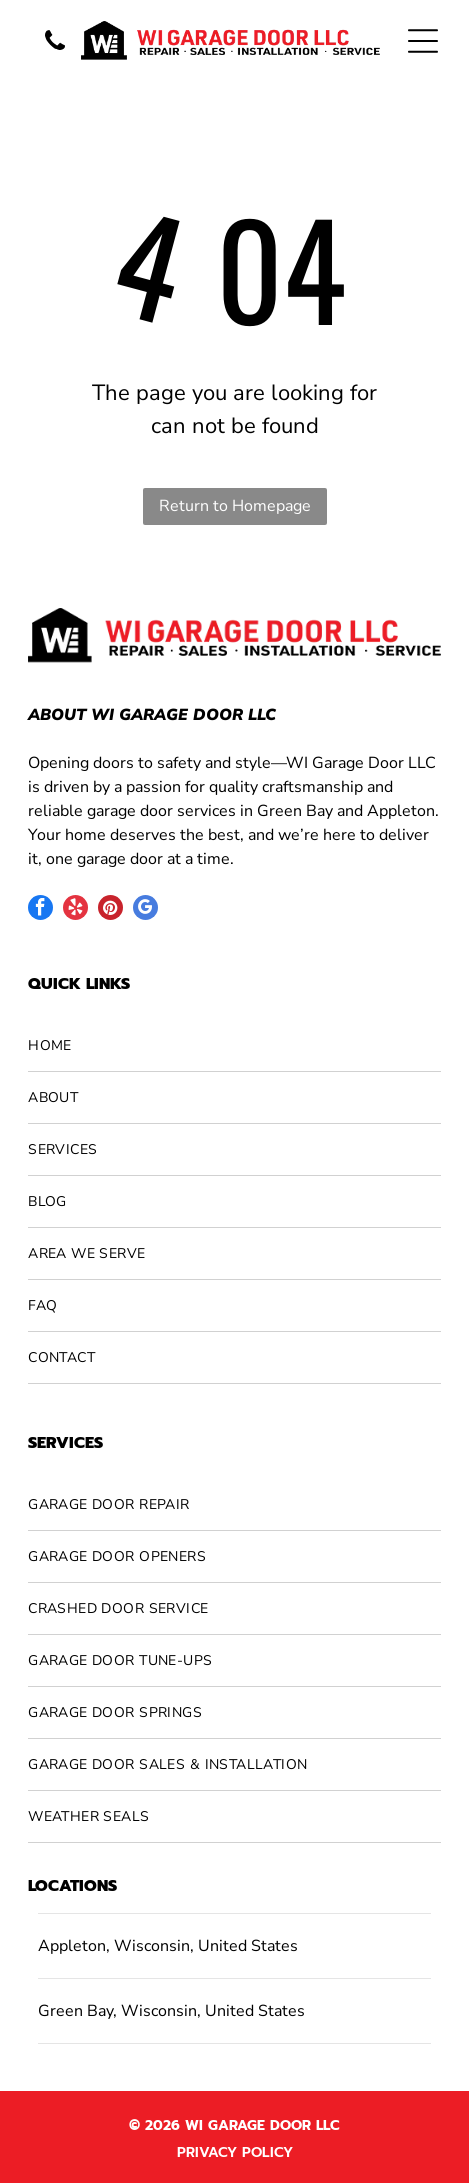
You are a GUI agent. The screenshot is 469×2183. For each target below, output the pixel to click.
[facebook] (40, 910)
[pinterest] (110, 910)
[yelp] (75, 910)
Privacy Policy (235, 2152)
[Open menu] (423, 41)
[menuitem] (234, 1046)
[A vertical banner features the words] (55, 52)
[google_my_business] (145, 910)
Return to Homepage (235, 506)
